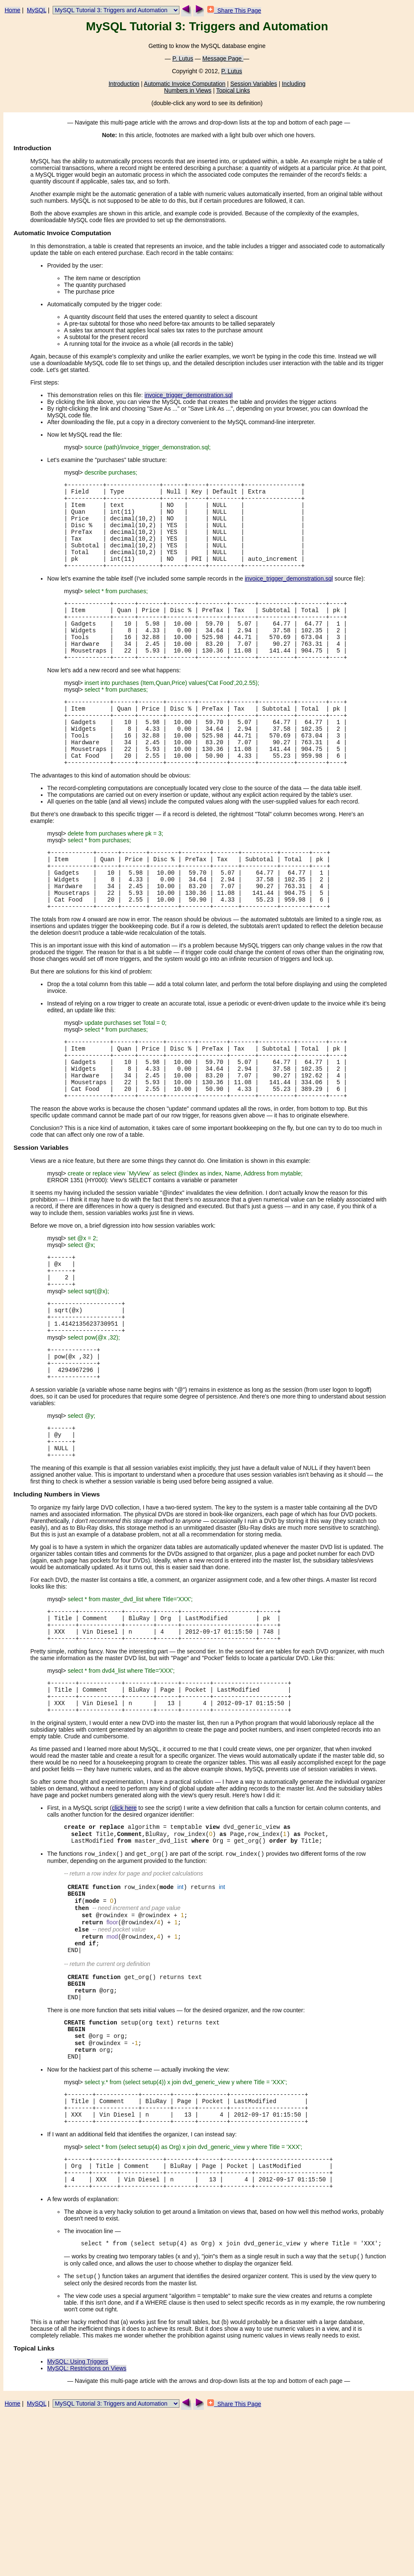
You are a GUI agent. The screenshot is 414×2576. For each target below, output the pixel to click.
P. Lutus (182, 58)
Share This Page (234, 10)
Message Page (222, 58)
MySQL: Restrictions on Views (86, 2531)
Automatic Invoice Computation (185, 83)
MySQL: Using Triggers (77, 2524)
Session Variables (253, 83)
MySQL (36, 10)
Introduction (124, 83)
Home (12, 10)
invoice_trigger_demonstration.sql (188, 395)
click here (124, 1922)
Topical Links (233, 90)
